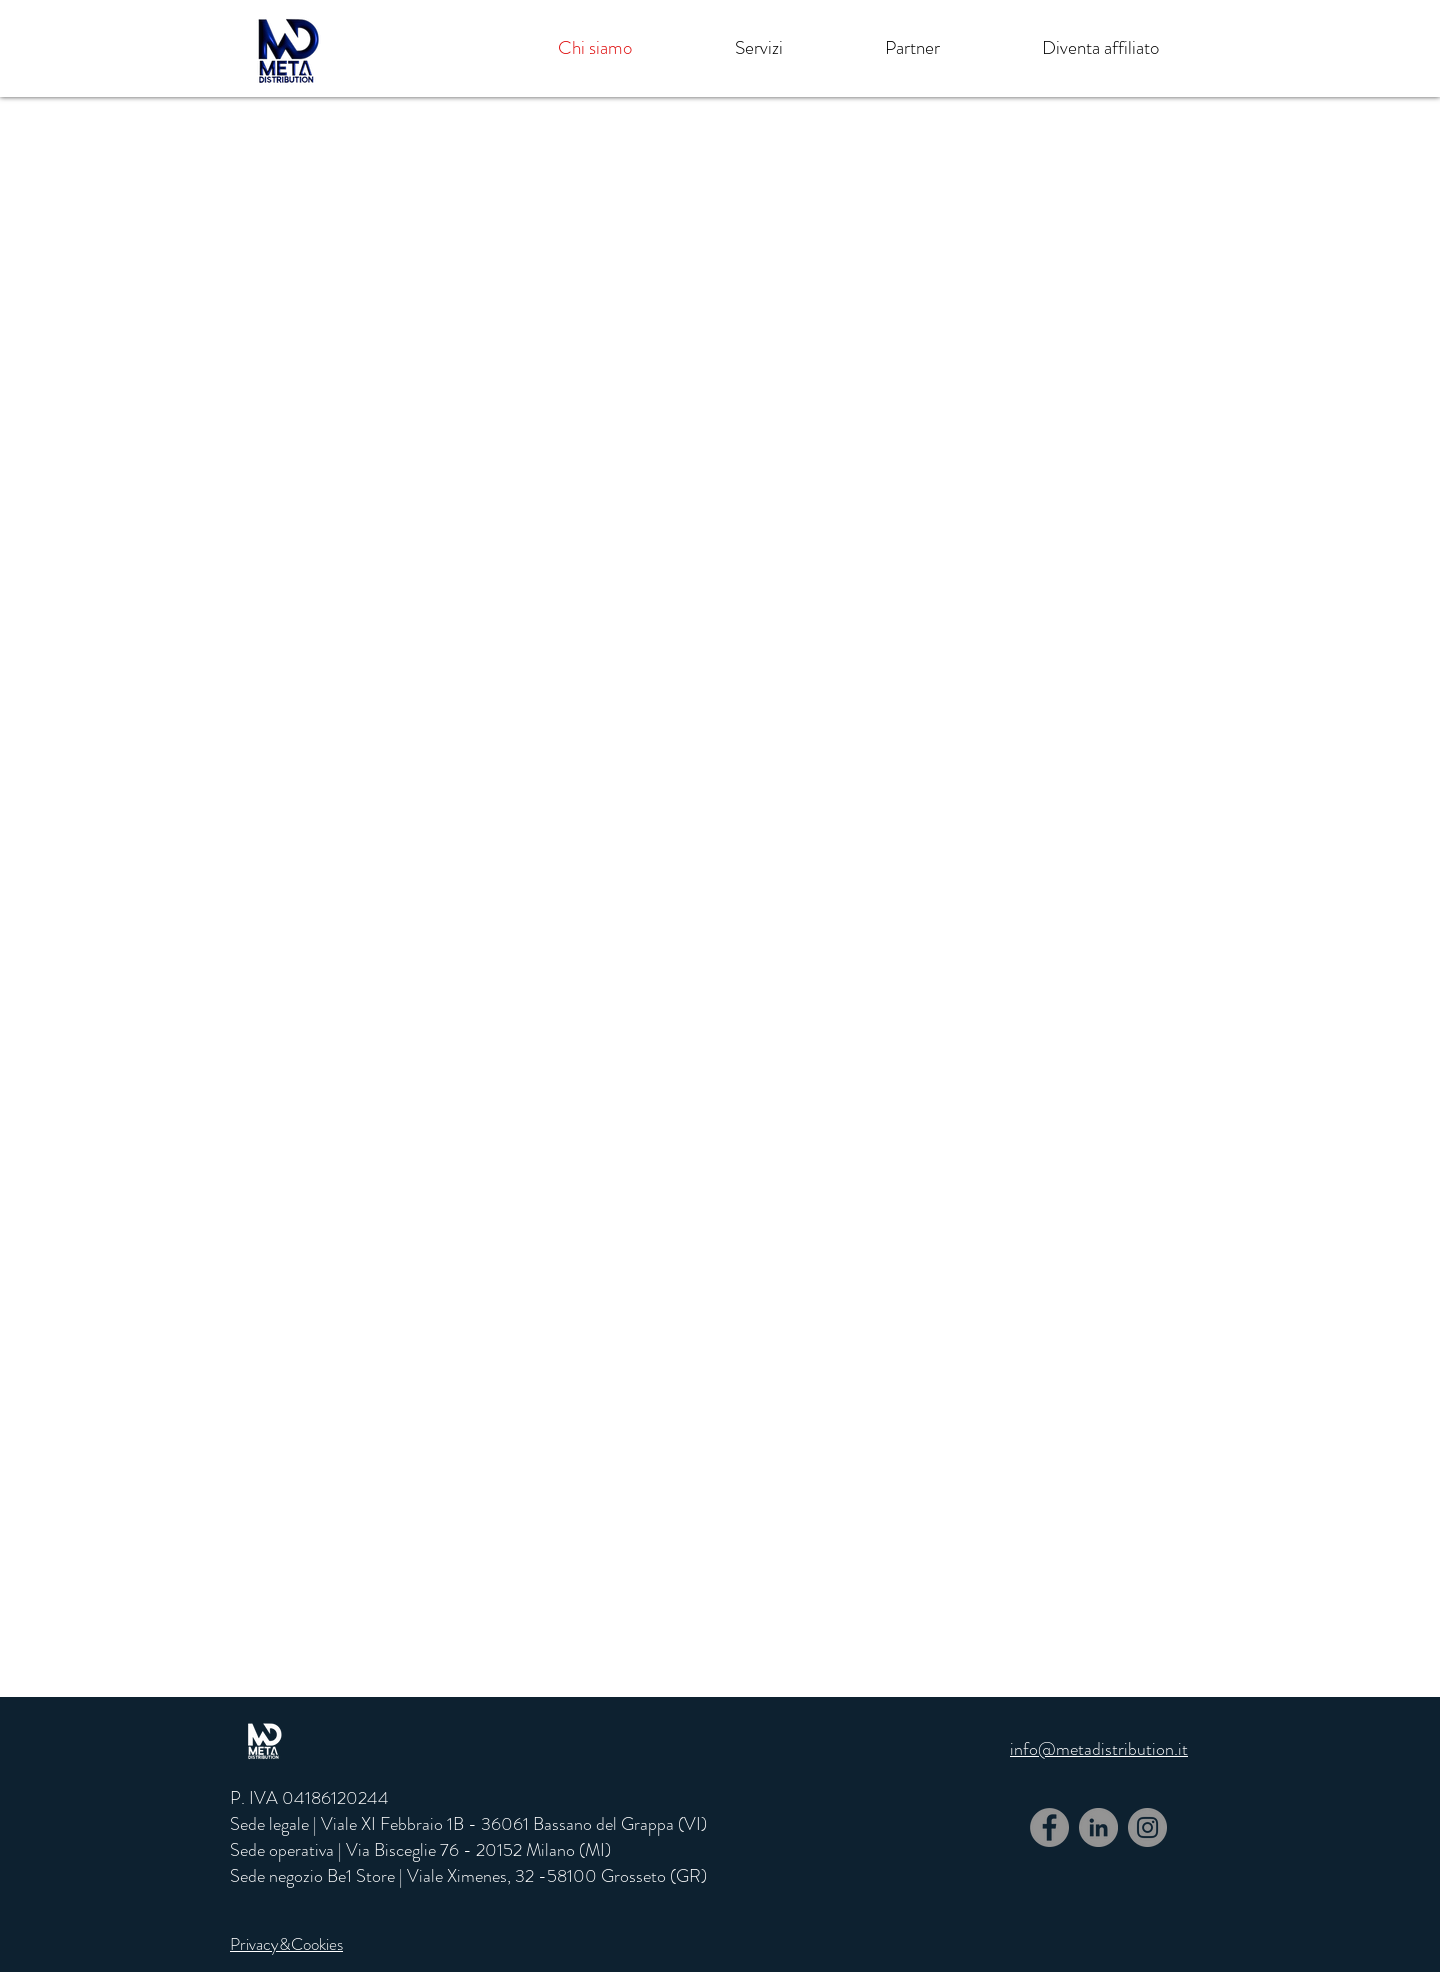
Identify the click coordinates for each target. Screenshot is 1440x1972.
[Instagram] (1147, 1827)
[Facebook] (1049, 1827)
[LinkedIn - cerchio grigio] (1098, 1827)
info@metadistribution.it (1099, 1749)
